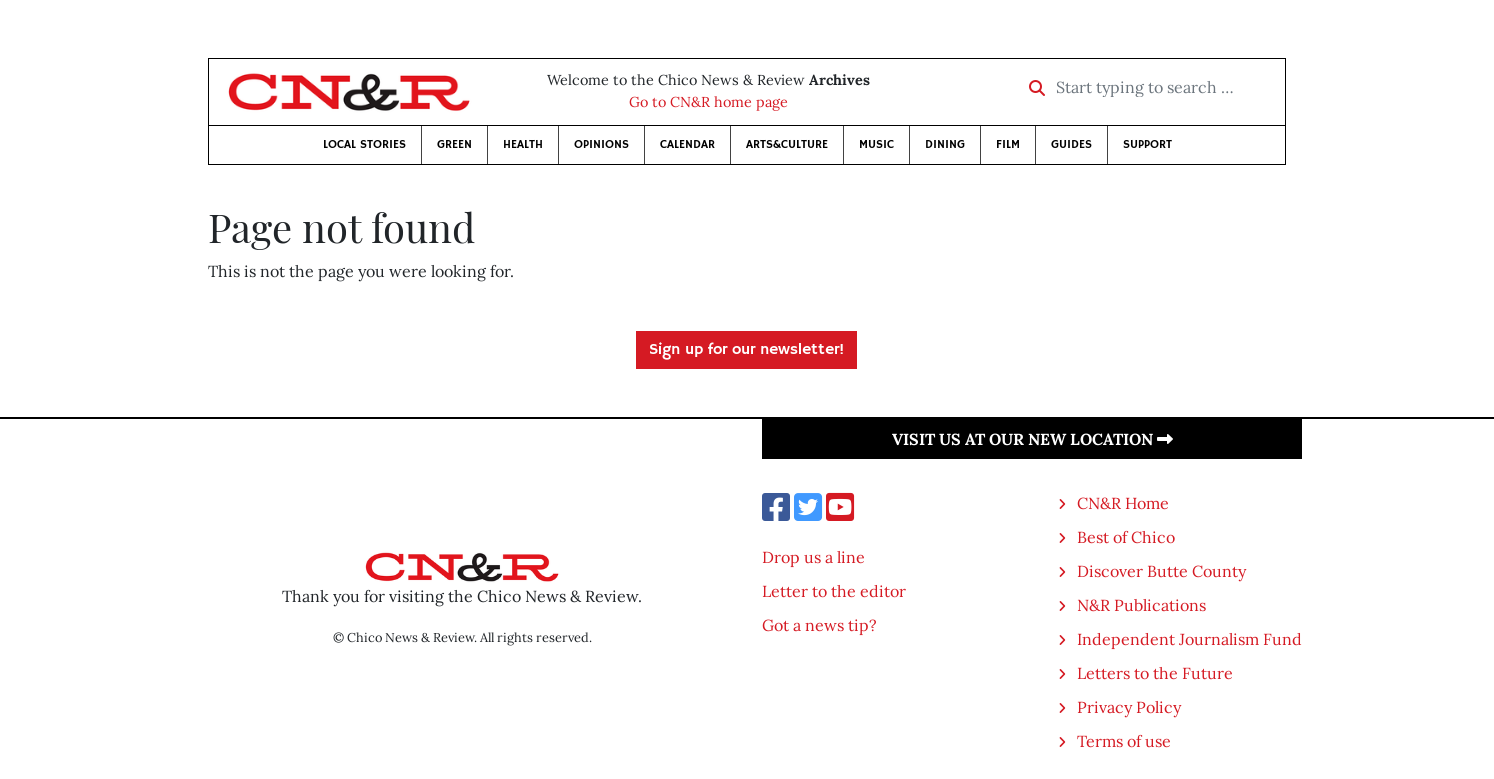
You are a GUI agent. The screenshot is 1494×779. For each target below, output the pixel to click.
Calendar (687, 144)
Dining (945, 144)
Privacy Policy (1129, 707)
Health (523, 144)
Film (1008, 144)
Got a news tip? (819, 625)
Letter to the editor (834, 591)
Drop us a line (813, 557)
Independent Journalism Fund (1189, 639)
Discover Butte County (1161, 571)
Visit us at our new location (1032, 439)
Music (876, 144)
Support (1147, 144)
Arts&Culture (787, 144)
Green (454, 144)
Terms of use (1124, 741)
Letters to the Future (1155, 673)
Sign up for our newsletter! (746, 350)
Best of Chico (1126, 537)
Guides (1071, 144)
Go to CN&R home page (708, 102)
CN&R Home (1123, 503)
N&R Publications (1141, 605)
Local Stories (364, 144)
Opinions (601, 144)
